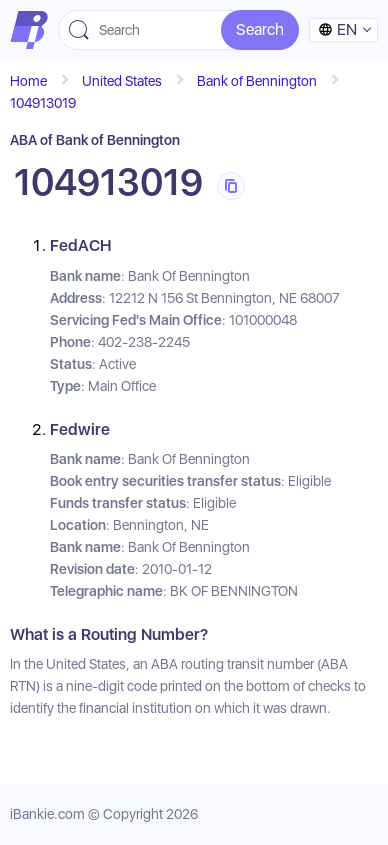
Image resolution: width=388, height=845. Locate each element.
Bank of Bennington (257, 81)
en (337, 29)
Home (28, 81)
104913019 (43, 103)
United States (122, 81)
